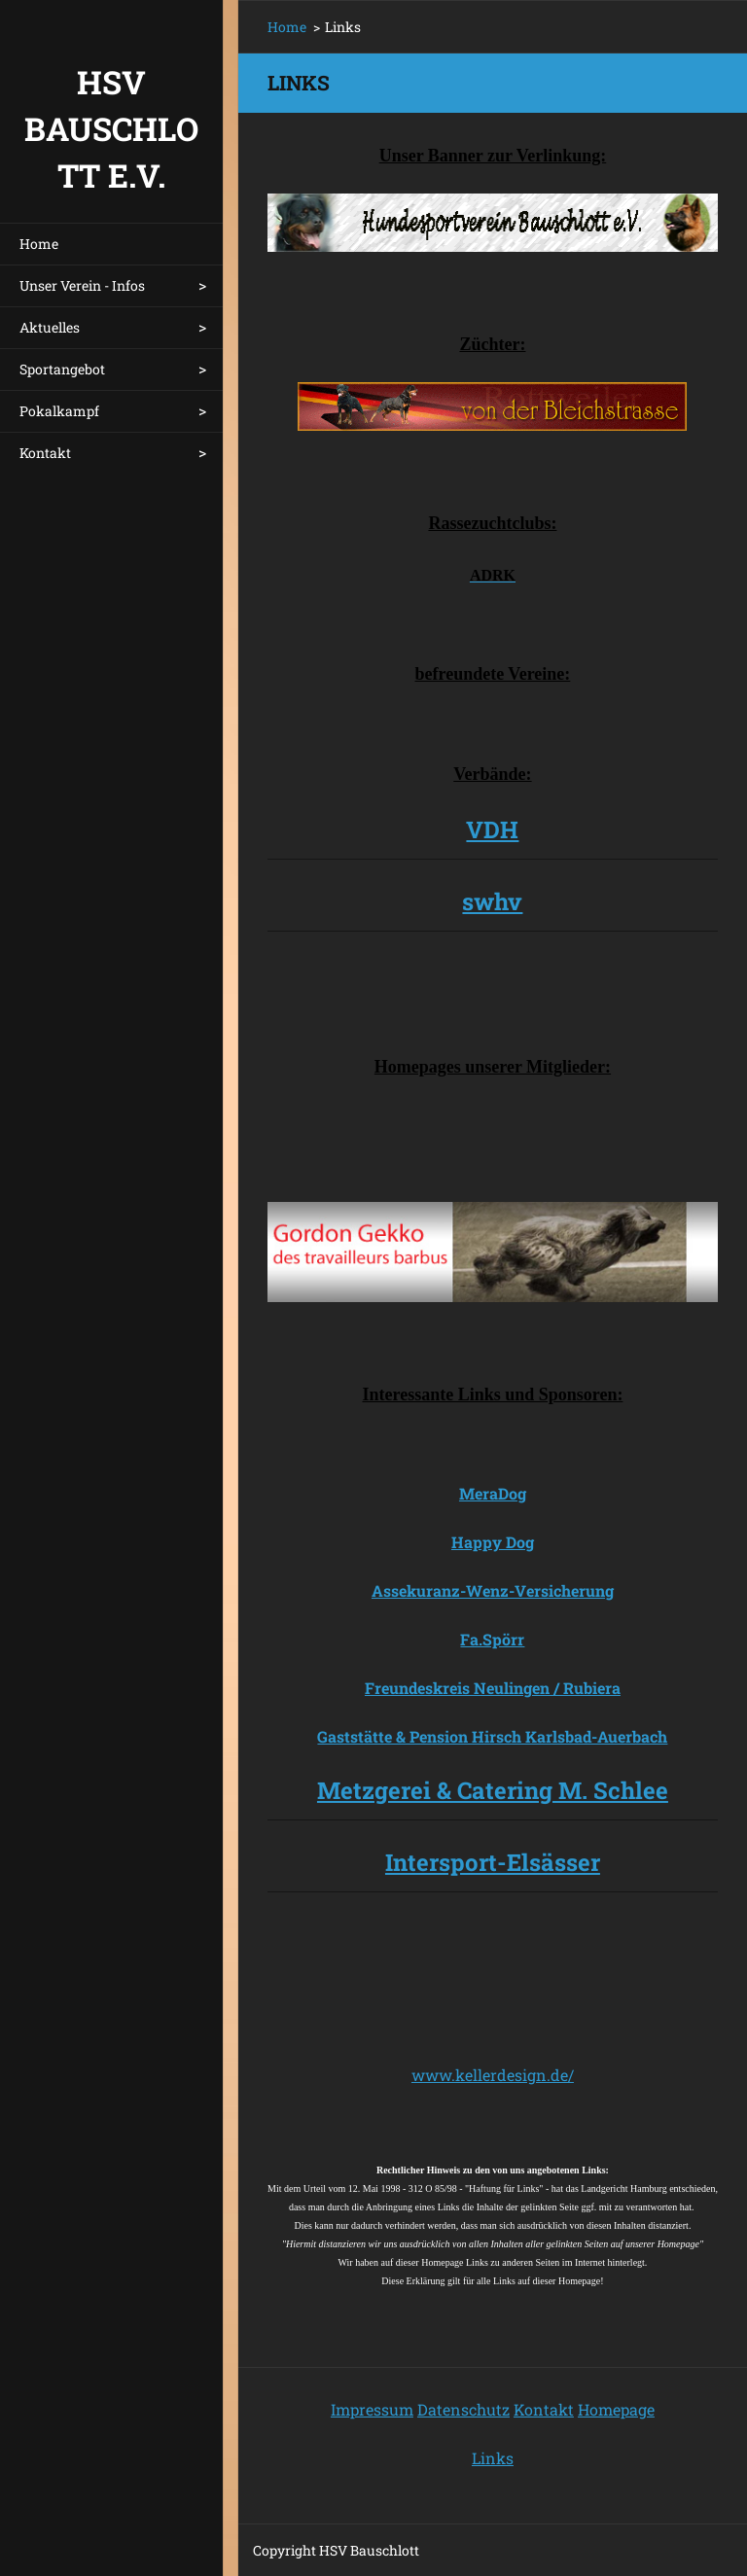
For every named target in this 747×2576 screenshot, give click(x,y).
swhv (492, 901)
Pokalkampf (59, 411)
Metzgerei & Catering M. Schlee (492, 1790)
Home (38, 243)
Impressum (372, 2409)
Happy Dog (492, 1542)
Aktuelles (49, 327)
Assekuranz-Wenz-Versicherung (493, 1590)
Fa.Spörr (492, 1639)
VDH (492, 829)
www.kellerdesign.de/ (492, 2074)
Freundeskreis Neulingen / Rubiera (493, 1687)
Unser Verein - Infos (82, 285)
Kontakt (45, 452)
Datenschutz (463, 2409)
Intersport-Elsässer (492, 1862)
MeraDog (492, 1493)
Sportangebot (62, 369)
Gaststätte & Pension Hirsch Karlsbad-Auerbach (492, 1736)
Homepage (616, 2409)
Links (493, 2458)
